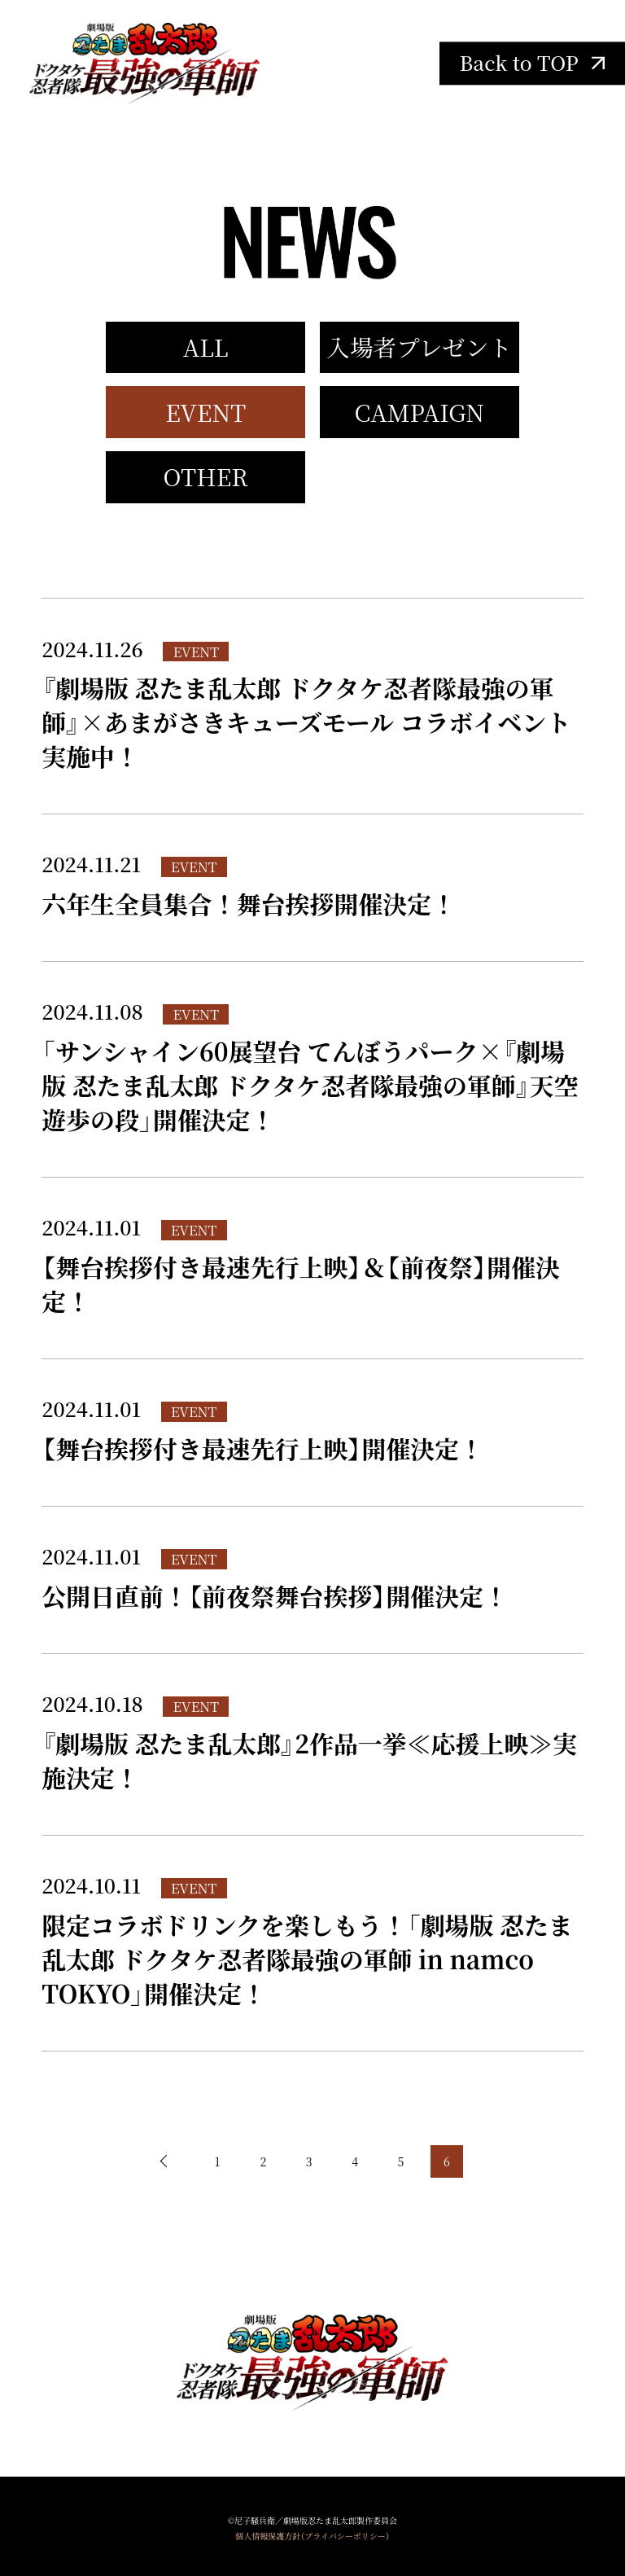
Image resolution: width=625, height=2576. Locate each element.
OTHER (206, 476)
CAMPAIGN (419, 411)
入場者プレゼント (419, 346)
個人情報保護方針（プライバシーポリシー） (312, 2536)
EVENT (205, 411)
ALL (206, 346)
